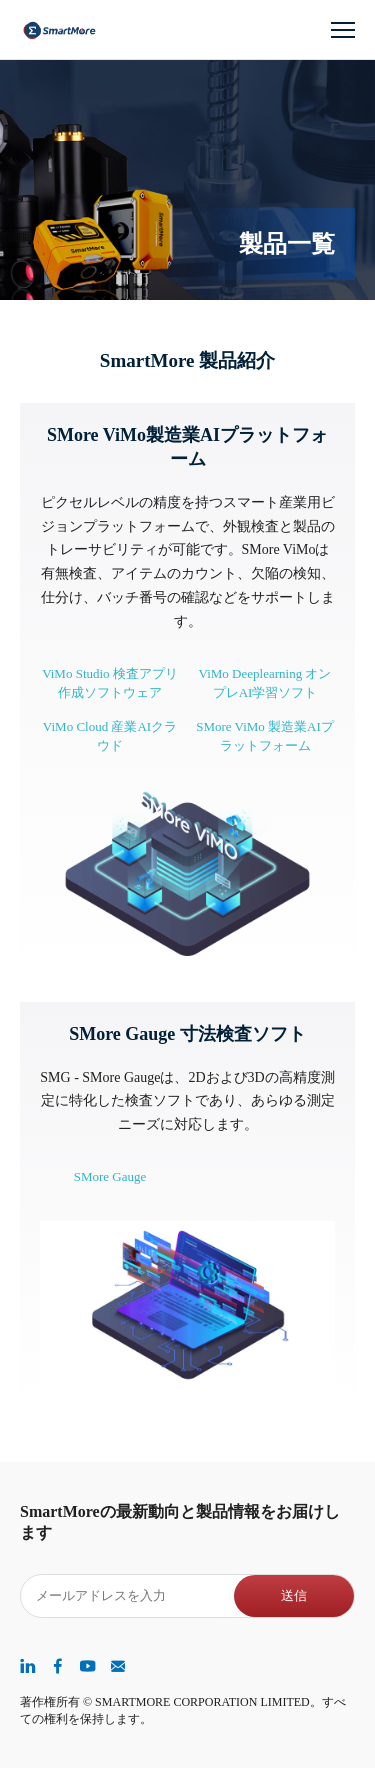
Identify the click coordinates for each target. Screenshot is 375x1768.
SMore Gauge (110, 1176)
